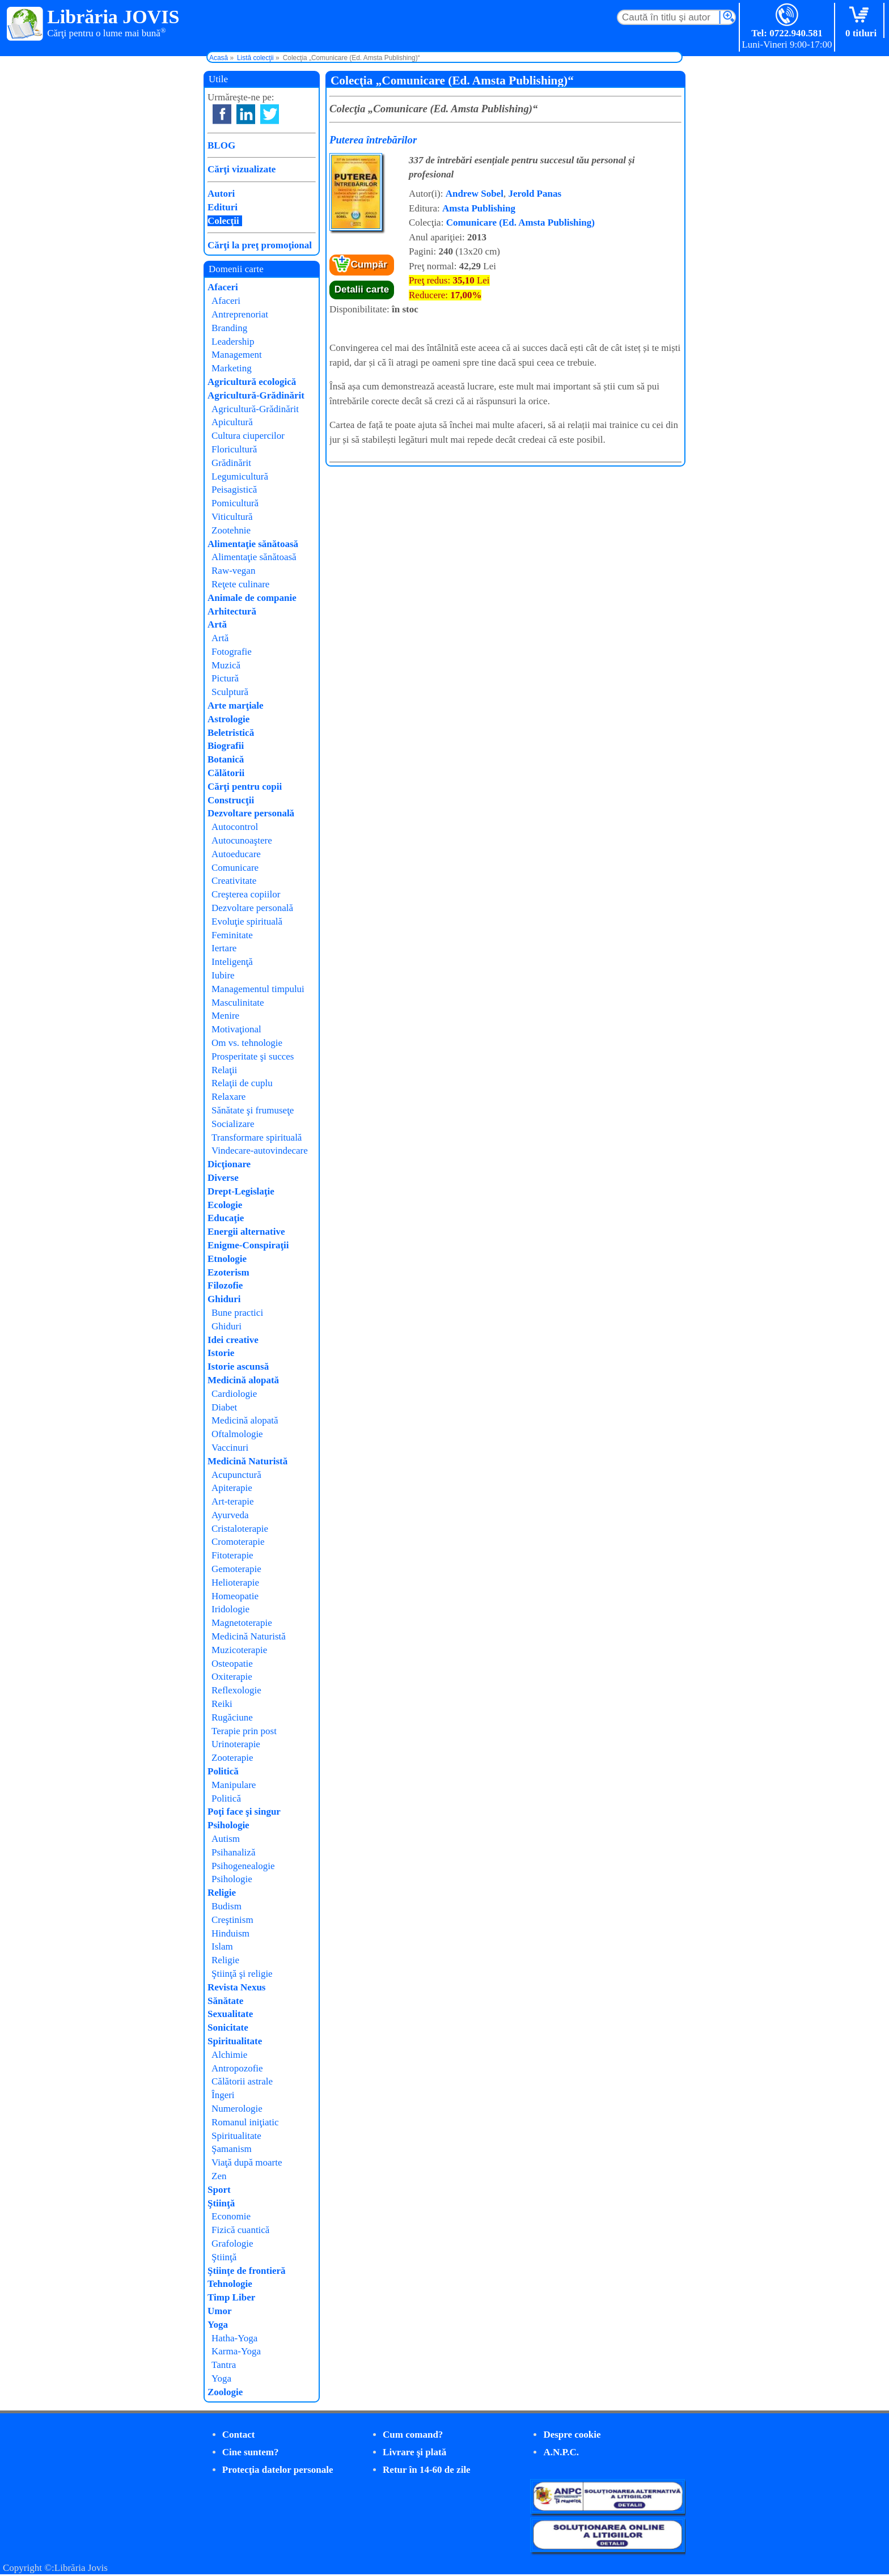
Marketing (231, 368)
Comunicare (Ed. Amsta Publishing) (520, 222)
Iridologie (230, 1609)
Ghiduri (224, 1299)
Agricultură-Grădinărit (256, 395)
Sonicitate (228, 2027)
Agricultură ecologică (252, 381)
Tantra (223, 2364)
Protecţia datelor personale (277, 2469)
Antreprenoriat (239, 314)
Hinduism (230, 1933)
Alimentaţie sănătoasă (253, 544)
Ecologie (225, 1205)
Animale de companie (252, 597)
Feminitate (232, 935)
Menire (225, 1015)
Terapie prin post (244, 1731)
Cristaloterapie (239, 1528)
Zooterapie (232, 1757)
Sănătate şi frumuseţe (252, 1110)
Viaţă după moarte (246, 2162)
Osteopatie (232, 1663)
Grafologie (232, 2243)
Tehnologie (230, 2283)
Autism (225, 1838)
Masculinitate (237, 1002)
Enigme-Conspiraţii (248, 1245)
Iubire (223, 975)
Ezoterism (228, 1272)
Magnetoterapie (241, 1622)
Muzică (225, 665)
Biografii (226, 745)
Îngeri (223, 2095)
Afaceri (223, 287)
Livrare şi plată (414, 2452)
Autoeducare (236, 854)
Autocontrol (234, 826)
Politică (223, 1771)
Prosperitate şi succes (252, 1056)
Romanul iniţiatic (245, 2122)
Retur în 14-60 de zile (427, 2469)
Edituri (223, 207)
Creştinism (232, 1919)
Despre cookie (571, 2434)
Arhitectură (232, 611)
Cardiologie (234, 1393)
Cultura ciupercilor (248, 435)
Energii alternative (246, 1231)
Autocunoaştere (241, 840)
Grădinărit (231, 462)
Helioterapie (235, 1582)
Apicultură (232, 422)
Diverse (223, 1177)
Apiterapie (231, 1487)
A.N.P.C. (561, 2452)
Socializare (233, 1123)
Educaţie (226, 1218)
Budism (226, 1906)
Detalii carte (362, 289)
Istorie (221, 1353)
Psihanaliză (233, 1852)
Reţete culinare (240, 584)
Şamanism (231, 2148)
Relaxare (228, 1096)
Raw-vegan (233, 570)
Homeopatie (235, 1596)
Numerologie (237, 2108)
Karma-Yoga (236, 2351)
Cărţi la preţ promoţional (260, 245)
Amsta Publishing (478, 208)
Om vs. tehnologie (246, 1042)
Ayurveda (229, 1515)
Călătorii (226, 773)
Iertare (223, 948)
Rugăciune (232, 1717)
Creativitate (233, 880)
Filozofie (225, 1285)
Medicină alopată (243, 1380)
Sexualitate (230, 2014)
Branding (229, 328)
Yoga (218, 2324)
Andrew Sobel (474, 193)
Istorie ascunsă (238, 1366)
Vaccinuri (229, 1447)
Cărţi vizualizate (242, 169)
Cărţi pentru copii (245, 786)
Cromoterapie (237, 1541)
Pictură (225, 678)
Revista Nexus (236, 1987)
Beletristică (231, 732)
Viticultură (232, 516)
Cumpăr (369, 264)
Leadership (233, 341)
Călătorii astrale (242, 2081)
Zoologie (225, 2392)
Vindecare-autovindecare (259, 1150)
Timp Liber (231, 2297)
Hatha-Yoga (234, 2338)
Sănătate (225, 2000)
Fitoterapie (232, 1555)
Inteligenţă (232, 961)
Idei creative (233, 1339)
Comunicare (235, 867)
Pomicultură (235, 503)
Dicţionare (229, 1164)
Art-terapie (232, 1501)
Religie (222, 1892)
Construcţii (231, 800)
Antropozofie (237, 2068)
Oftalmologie (237, 1434)
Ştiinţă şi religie (242, 1973)
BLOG (221, 145)
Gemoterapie (236, 1569)
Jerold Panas (534, 193)
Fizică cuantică (240, 2230)
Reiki (221, 1703)
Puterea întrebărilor (373, 140)
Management (236, 354)
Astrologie (228, 719)
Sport (219, 2189)
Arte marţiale (236, 705)
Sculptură (229, 692)
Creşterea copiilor (245, 894)
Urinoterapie (235, 1744)
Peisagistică (234, 489)
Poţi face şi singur (244, 1811)
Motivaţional (236, 1029)
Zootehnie (231, 530)
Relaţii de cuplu (242, 1083)
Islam (222, 1946)
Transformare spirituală (256, 1137)
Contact (238, 2434)
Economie (231, 2216)
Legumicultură (239, 476)
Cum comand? (413, 2434)
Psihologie (228, 1825)
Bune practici (237, 1312)
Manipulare (233, 1785)
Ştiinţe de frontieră (247, 2270)
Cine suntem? (250, 2452)
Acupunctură (236, 1474)
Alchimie (229, 2054)
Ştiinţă (221, 2203)
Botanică (226, 759)
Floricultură (234, 449)
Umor (219, 2311)
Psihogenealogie (242, 1866)
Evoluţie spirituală (246, 921)
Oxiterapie (231, 1676)
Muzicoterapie (239, 1650)
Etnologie (227, 1258)
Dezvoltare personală (251, 813)
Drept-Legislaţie (241, 1191)
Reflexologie (236, 1690)
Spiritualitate (235, 2041)
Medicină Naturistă (247, 1461)
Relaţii (224, 1070)
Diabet (224, 1407)
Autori (221, 193)
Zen (218, 2176)
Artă (217, 624)
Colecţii (223, 220)
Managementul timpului (257, 989)
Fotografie (231, 651)
